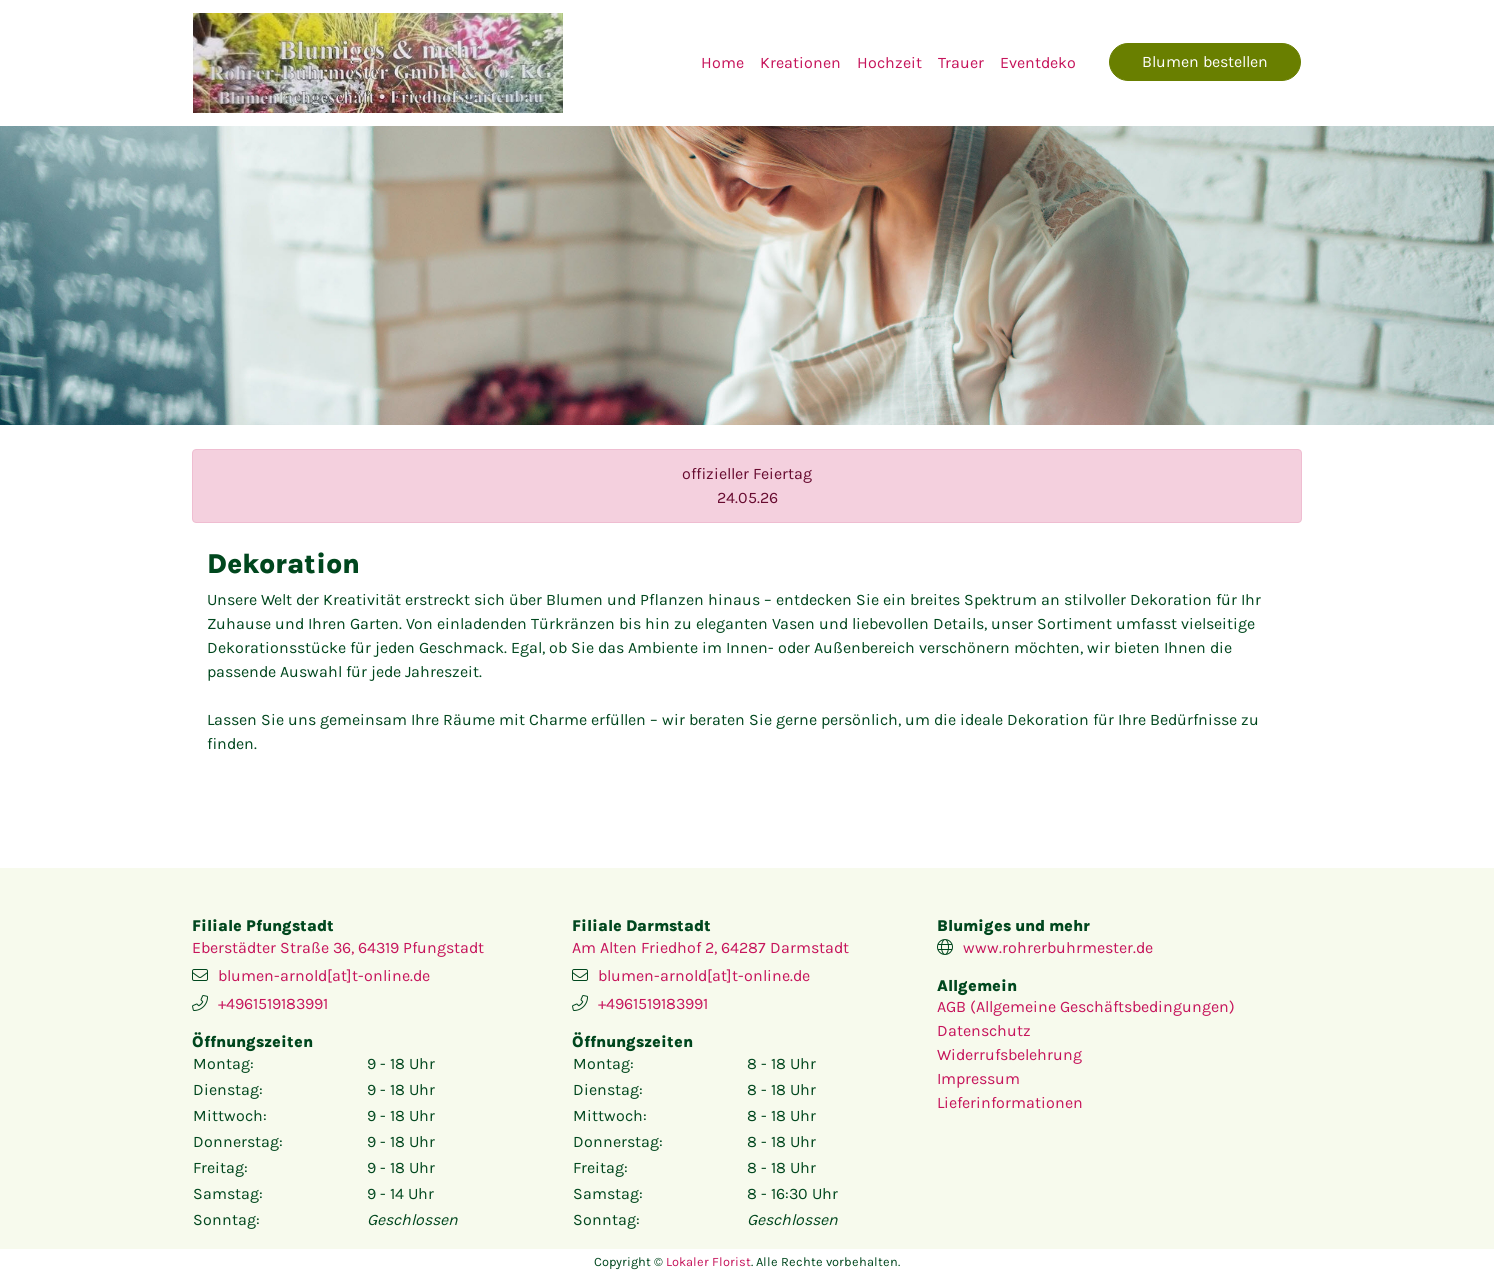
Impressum (978, 1078)
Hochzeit (889, 62)
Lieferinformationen (1010, 1102)
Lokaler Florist (708, 1261)
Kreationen (800, 62)
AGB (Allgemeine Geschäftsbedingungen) (1086, 1006)
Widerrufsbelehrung (1009, 1054)
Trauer (961, 62)
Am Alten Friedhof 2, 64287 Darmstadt (710, 947)
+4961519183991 (273, 1003)
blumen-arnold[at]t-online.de (324, 975)
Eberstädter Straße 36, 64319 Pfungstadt (338, 947)
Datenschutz (984, 1030)
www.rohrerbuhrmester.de (1058, 947)
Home (722, 62)
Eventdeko (1038, 62)
